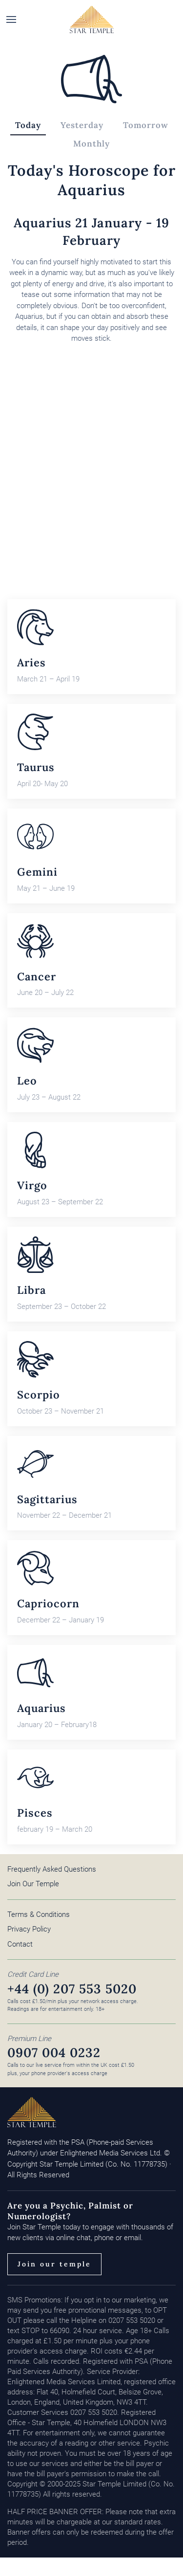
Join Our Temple (33, 1883)
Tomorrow (145, 125)
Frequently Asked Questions (51, 1869)
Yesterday (82, 125)
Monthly (91, 143)
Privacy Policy (29, 1929)
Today (28, 125)
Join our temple (54, 2264)
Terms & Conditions (38, 1914)
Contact (20, 1944)
